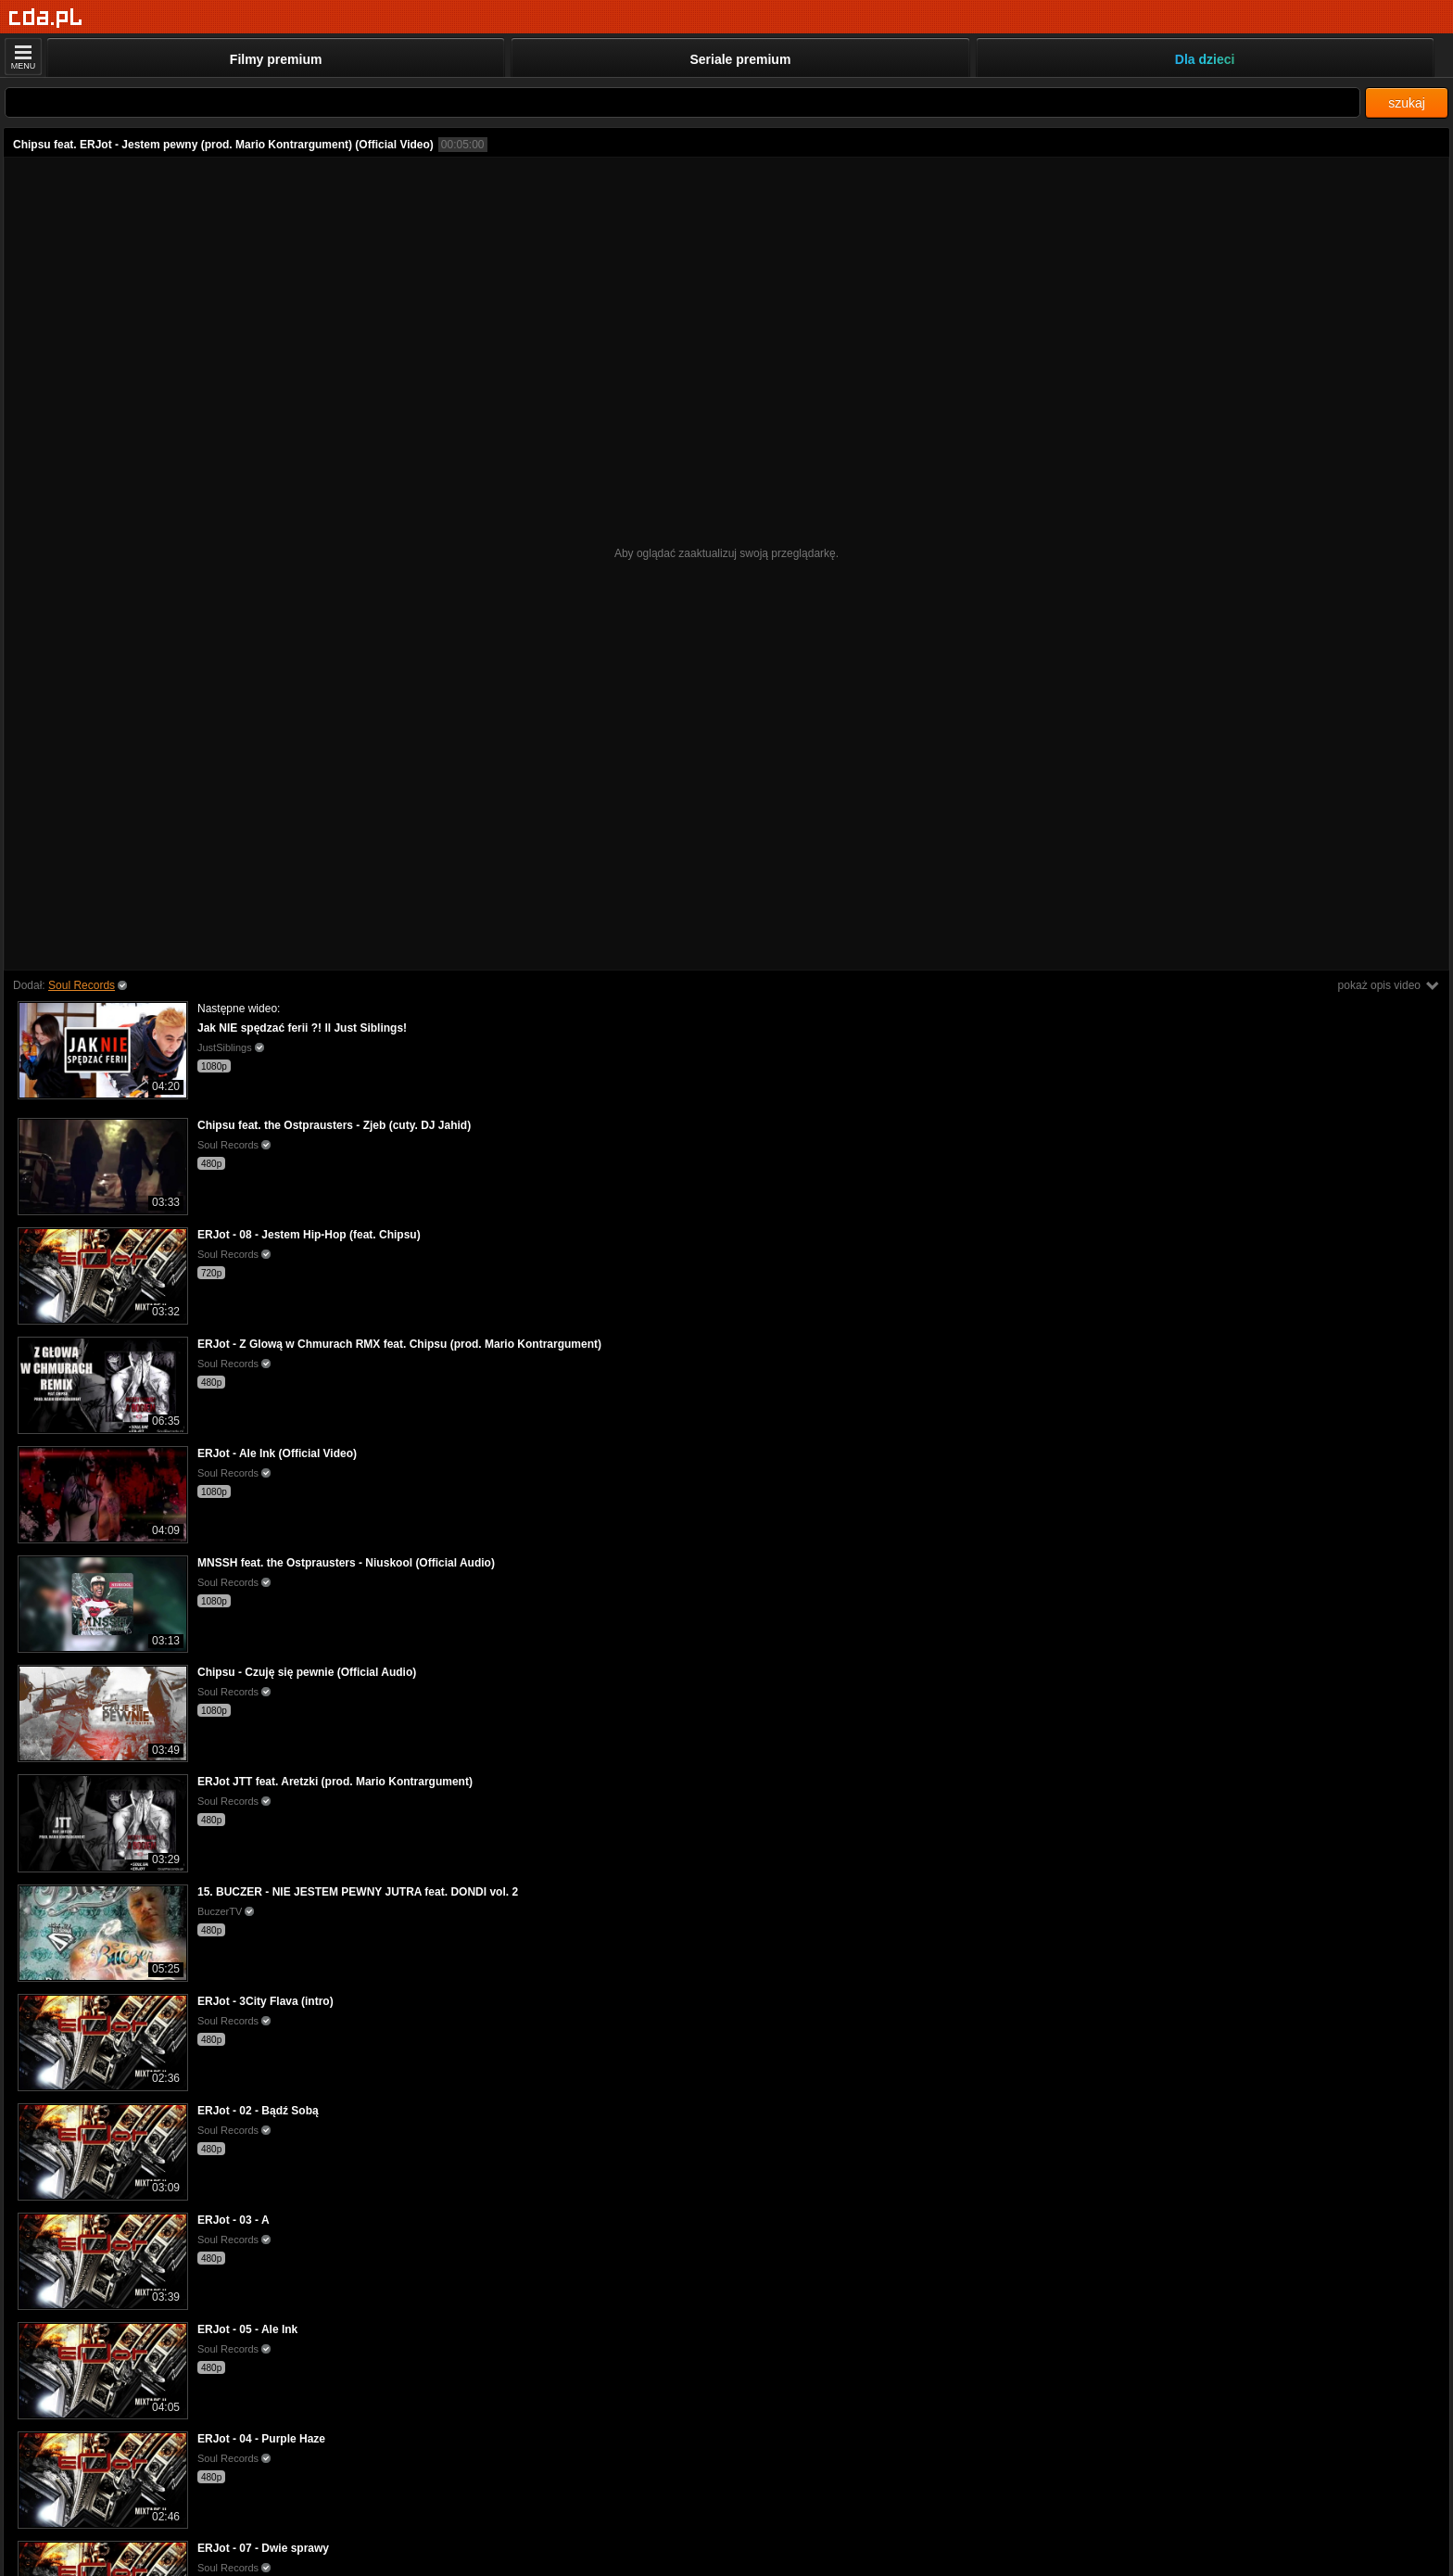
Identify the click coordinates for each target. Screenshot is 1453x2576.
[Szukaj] (682, 102)
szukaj (1406, 102)
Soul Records (81, 985)
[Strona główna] (45, 18)
